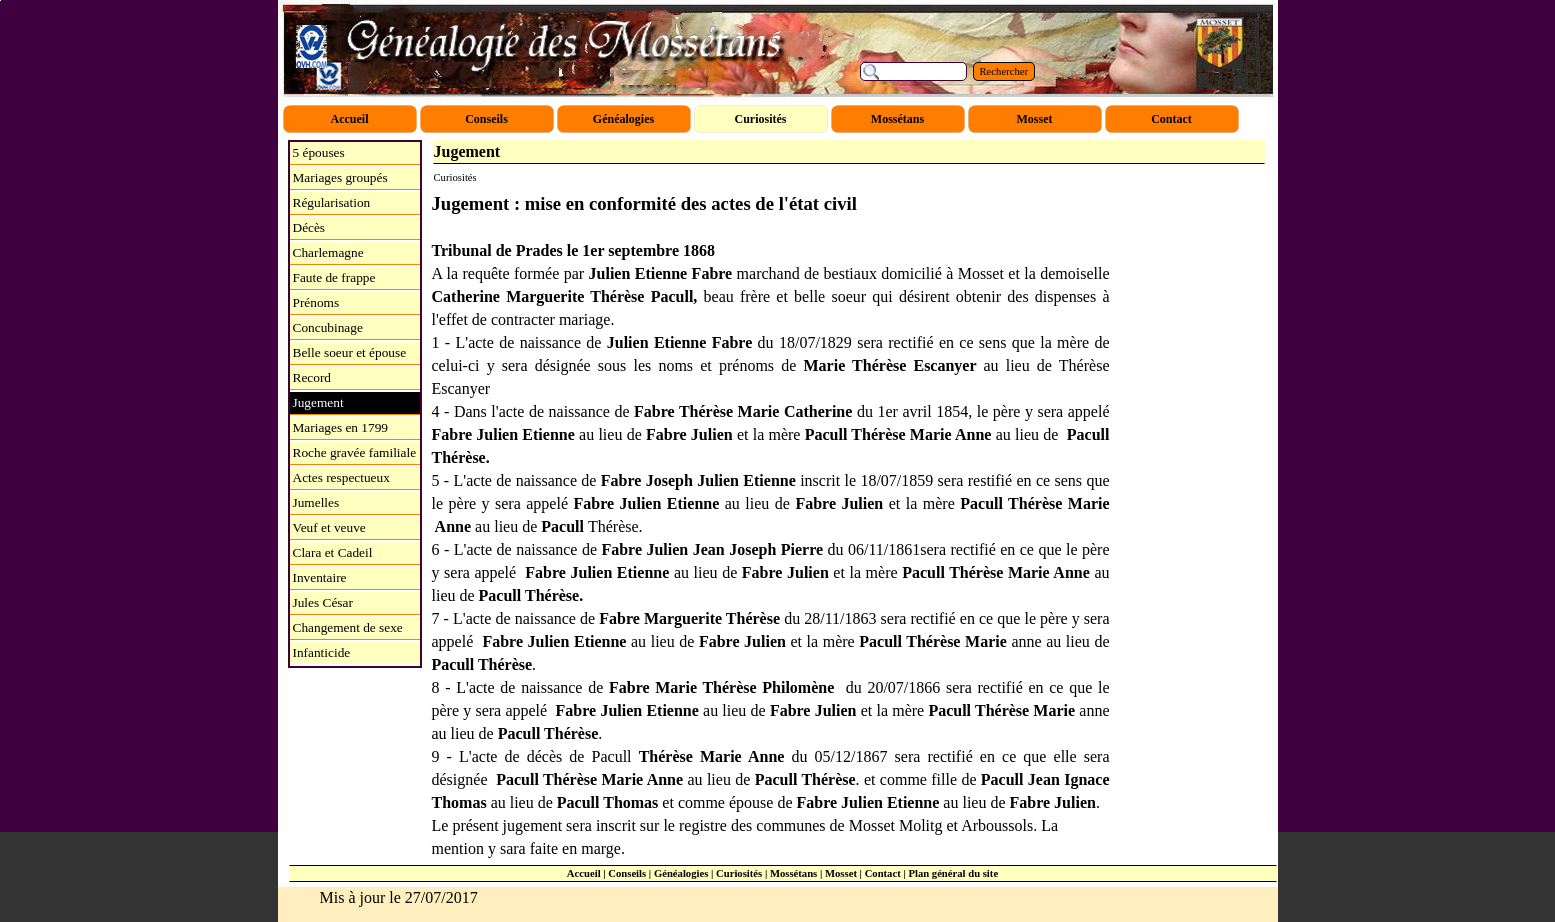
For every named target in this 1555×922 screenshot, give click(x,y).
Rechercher (1004, 71)
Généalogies (681, 873)
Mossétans (793, 873)
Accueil (584, 873)
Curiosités (739, 873)
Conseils (627, 873)
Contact (883, 873)
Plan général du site (953, 873)
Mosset (841, 873)
